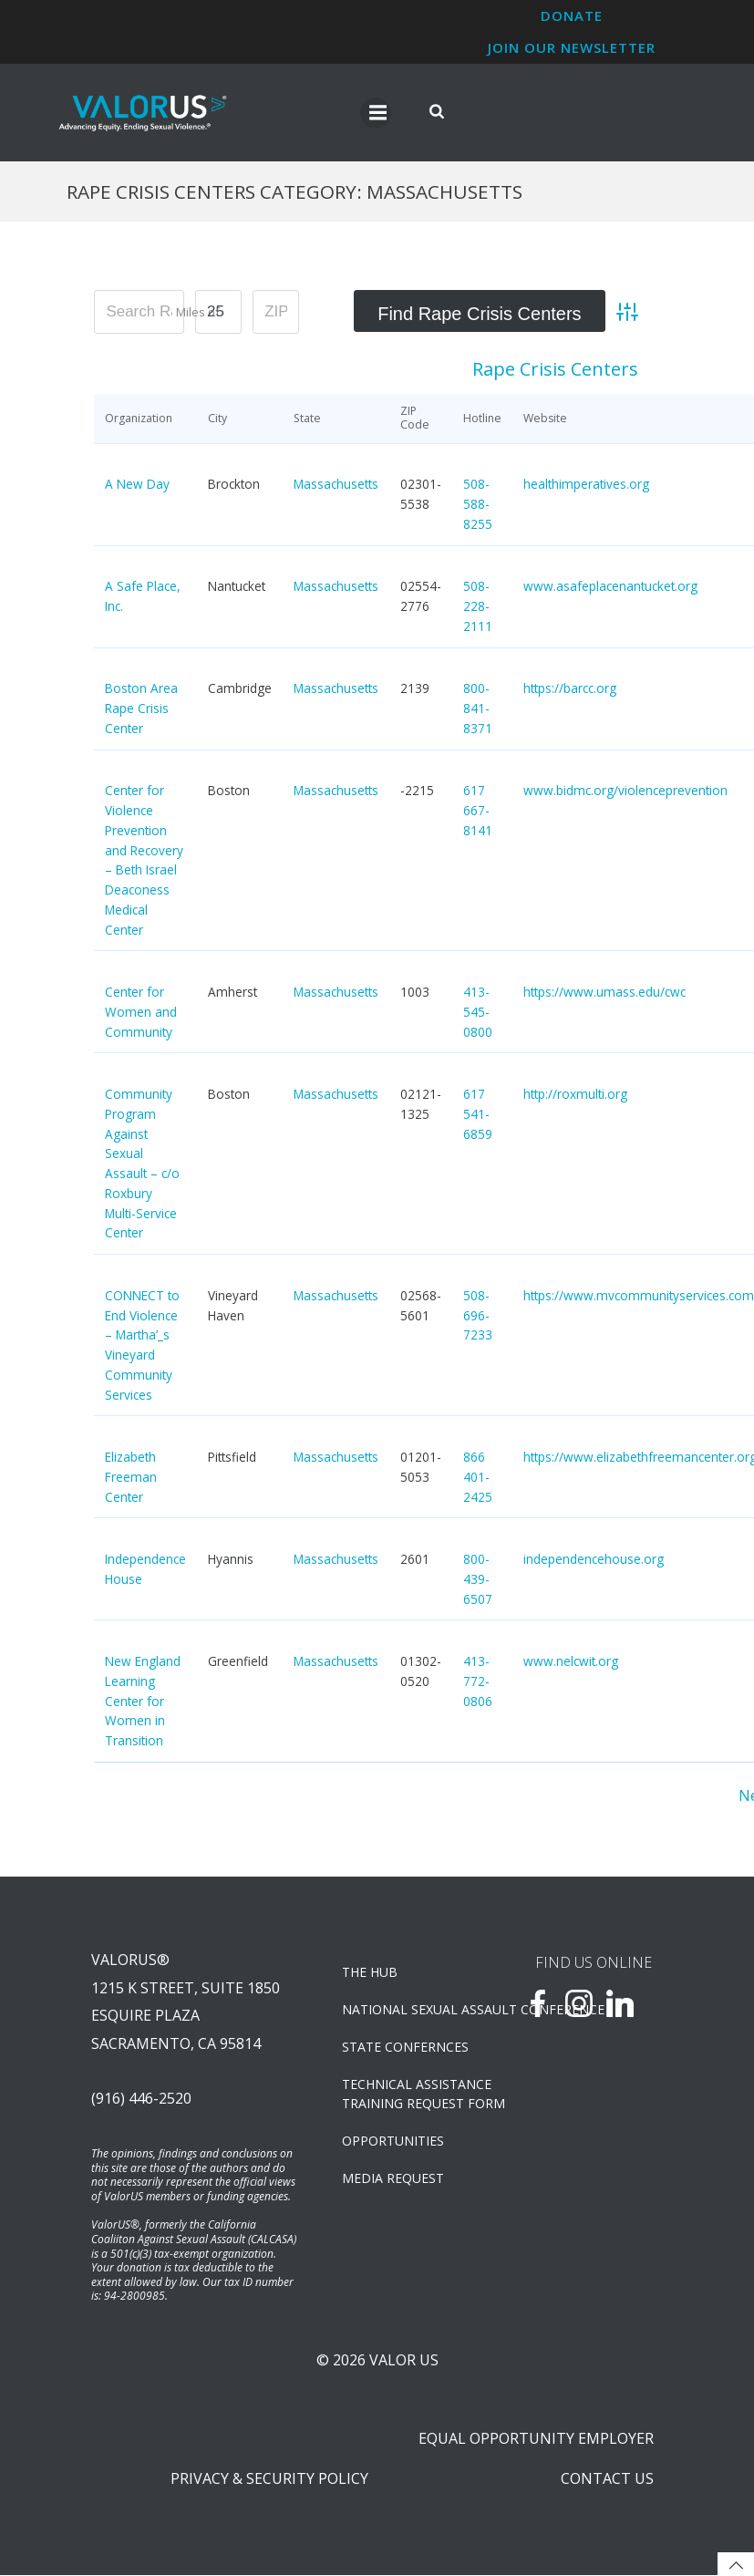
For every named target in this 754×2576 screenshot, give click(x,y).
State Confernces (405, 2047)
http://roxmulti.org (575, 1094)
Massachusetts (336, 484)
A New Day (137, 484)
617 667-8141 (477, 811)
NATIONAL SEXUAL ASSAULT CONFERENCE (410, 2010)
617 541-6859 (477, 1114)
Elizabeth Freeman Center (131, 1477)
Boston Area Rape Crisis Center (141, 709)
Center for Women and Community (141, 1012)
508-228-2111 (477, 607)
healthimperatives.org (586, 484)
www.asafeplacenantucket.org (610, 586)
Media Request (393, 2179)
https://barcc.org (569, 689)
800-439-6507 (477, 1580)
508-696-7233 (477, 1315)
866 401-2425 (477, 1477)
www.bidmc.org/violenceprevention (625, 791)
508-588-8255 (477, 504)
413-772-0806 (477, 1682)
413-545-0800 (477, 1012)
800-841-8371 (477, 709)
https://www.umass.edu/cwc (604, 992)
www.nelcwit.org (570, 1662)
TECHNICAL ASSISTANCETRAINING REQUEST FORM (410, 2094)
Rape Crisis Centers (555, 369)
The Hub (370, 1972)
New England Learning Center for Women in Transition (143, 1701)
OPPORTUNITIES (393, 2141)
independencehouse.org (593, 1559)
